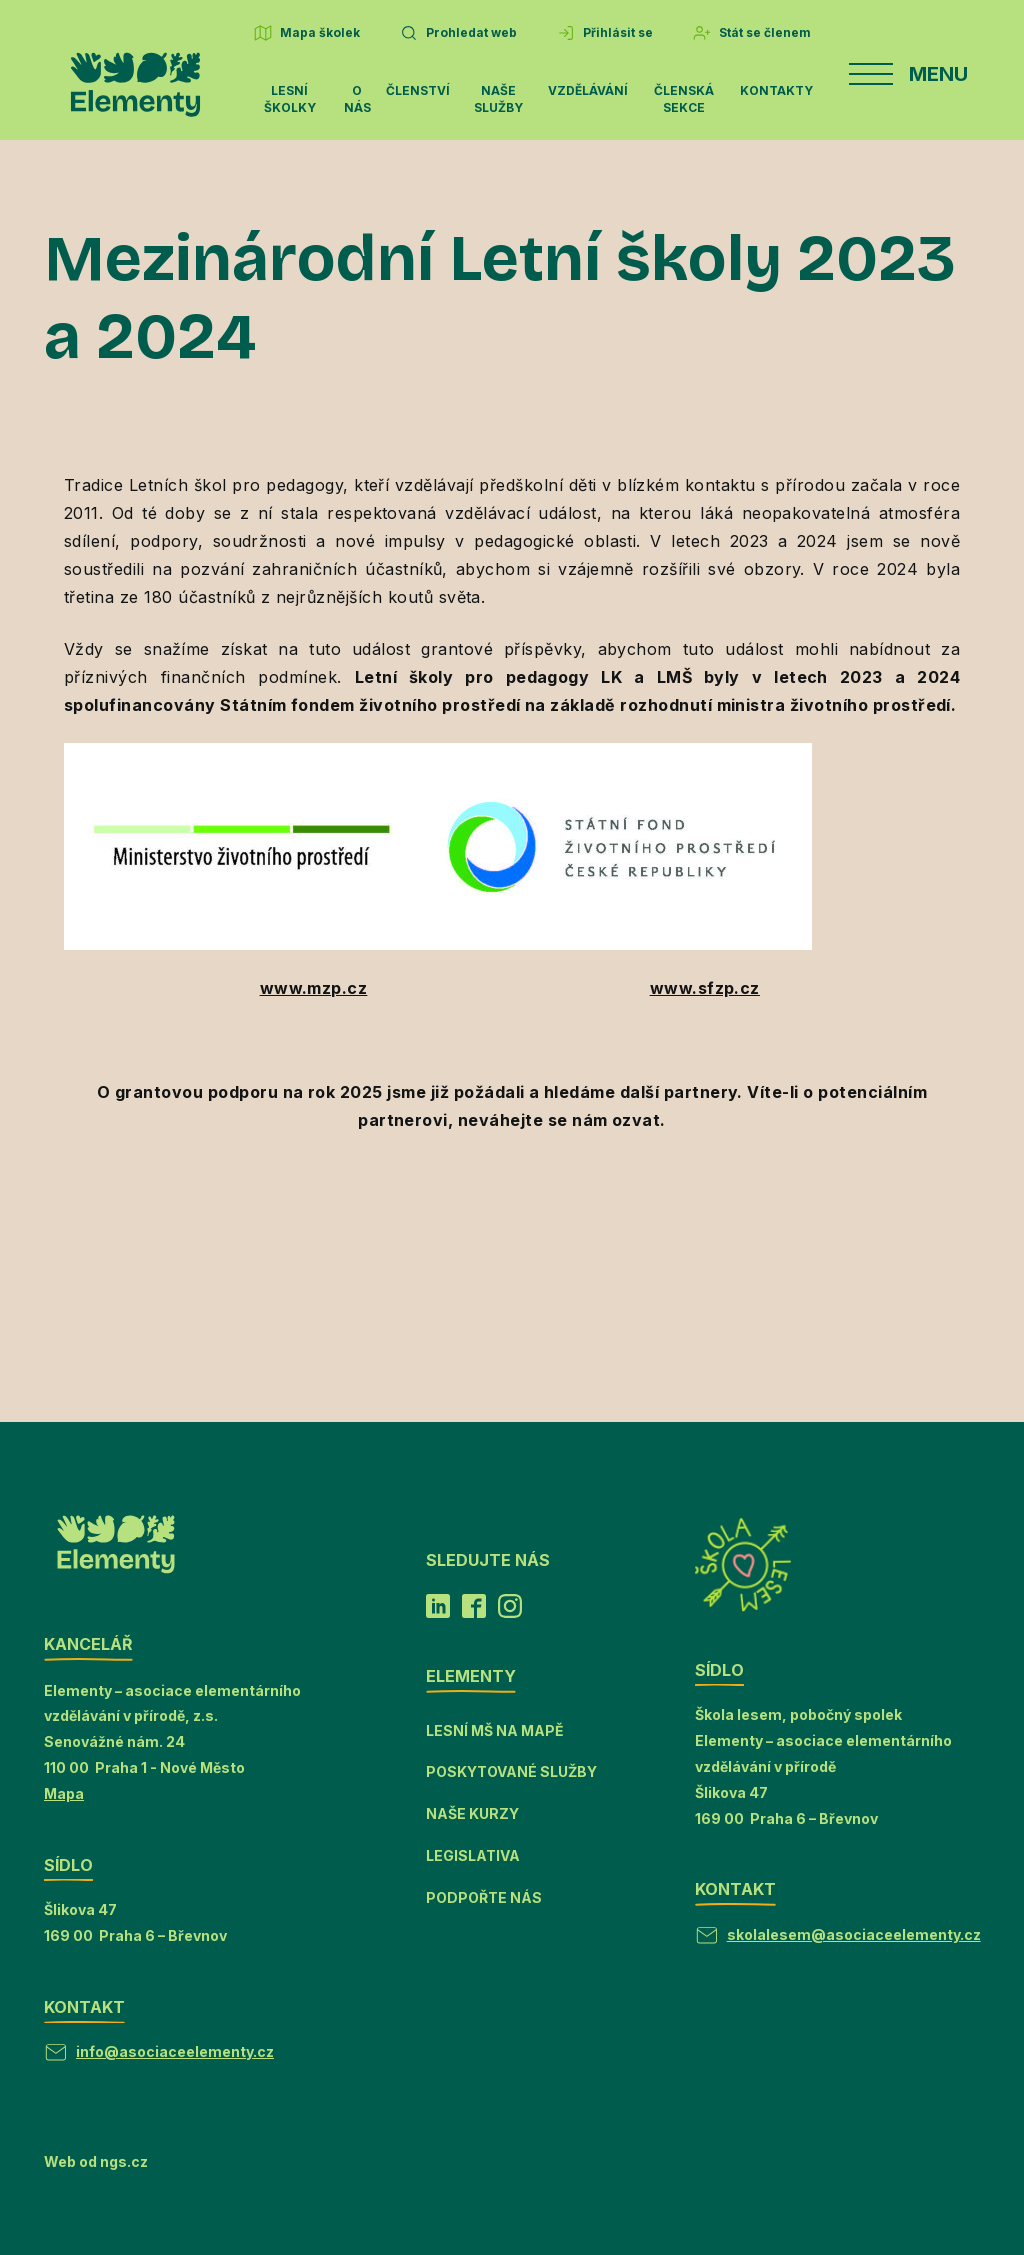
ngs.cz (124, 2161)
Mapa (64, 1793)
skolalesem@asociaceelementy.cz (854, 1934)
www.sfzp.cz (705, 988)
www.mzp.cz (314, 988)
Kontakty (776, 90)
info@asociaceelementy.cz (175, 2051)
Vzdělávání (588, 90)
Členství (418, 90)
